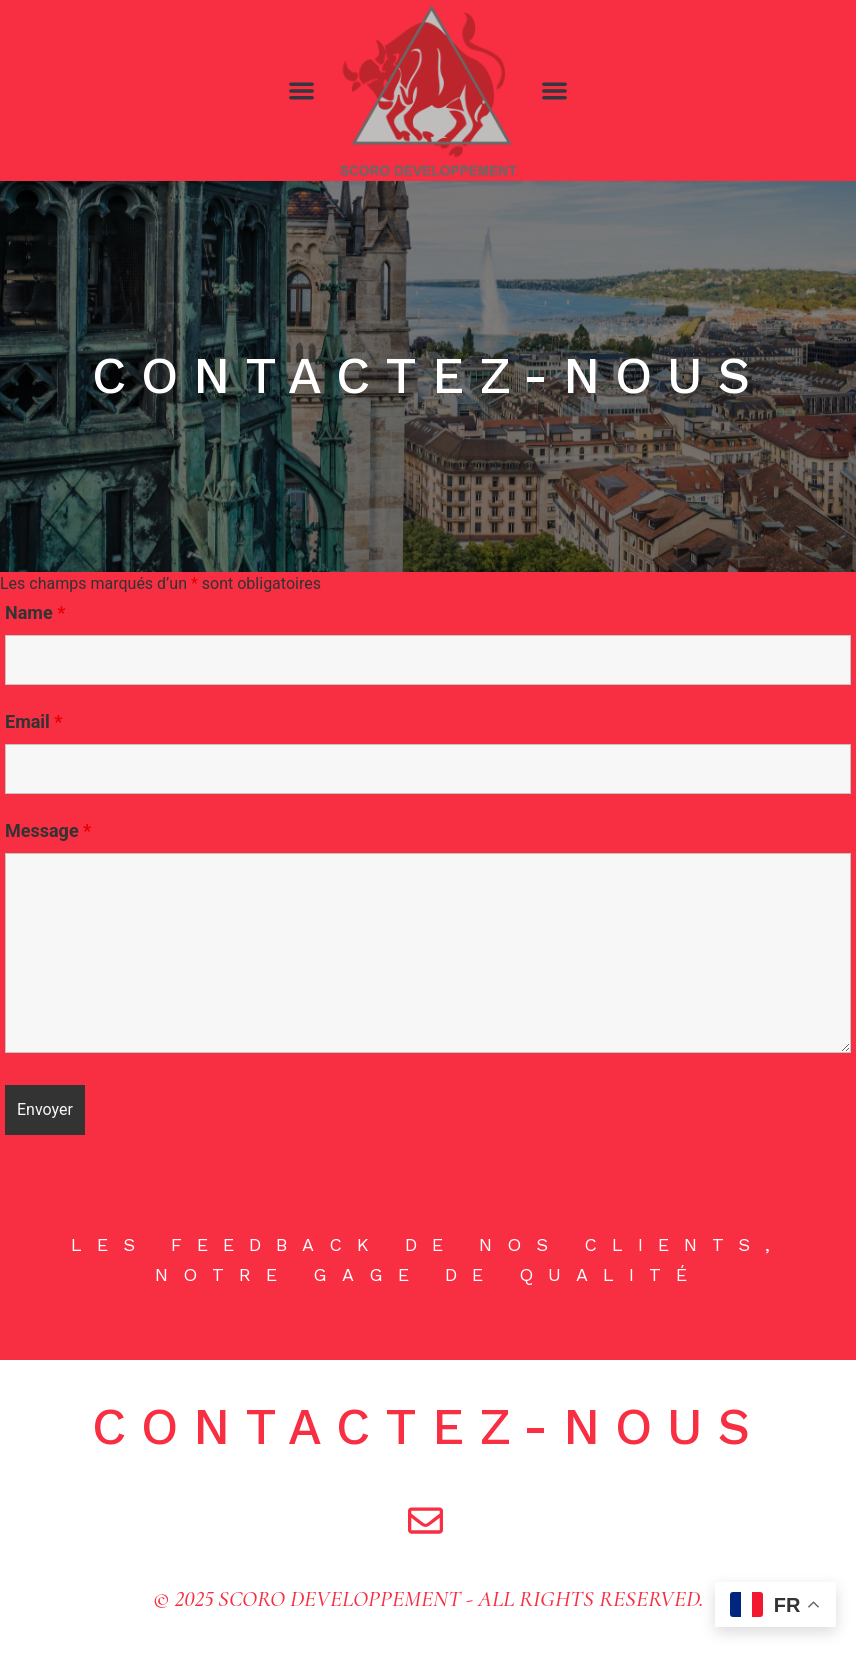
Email (34, 722)
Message (48, 831)
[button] (301, 90)
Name (35, 613)
